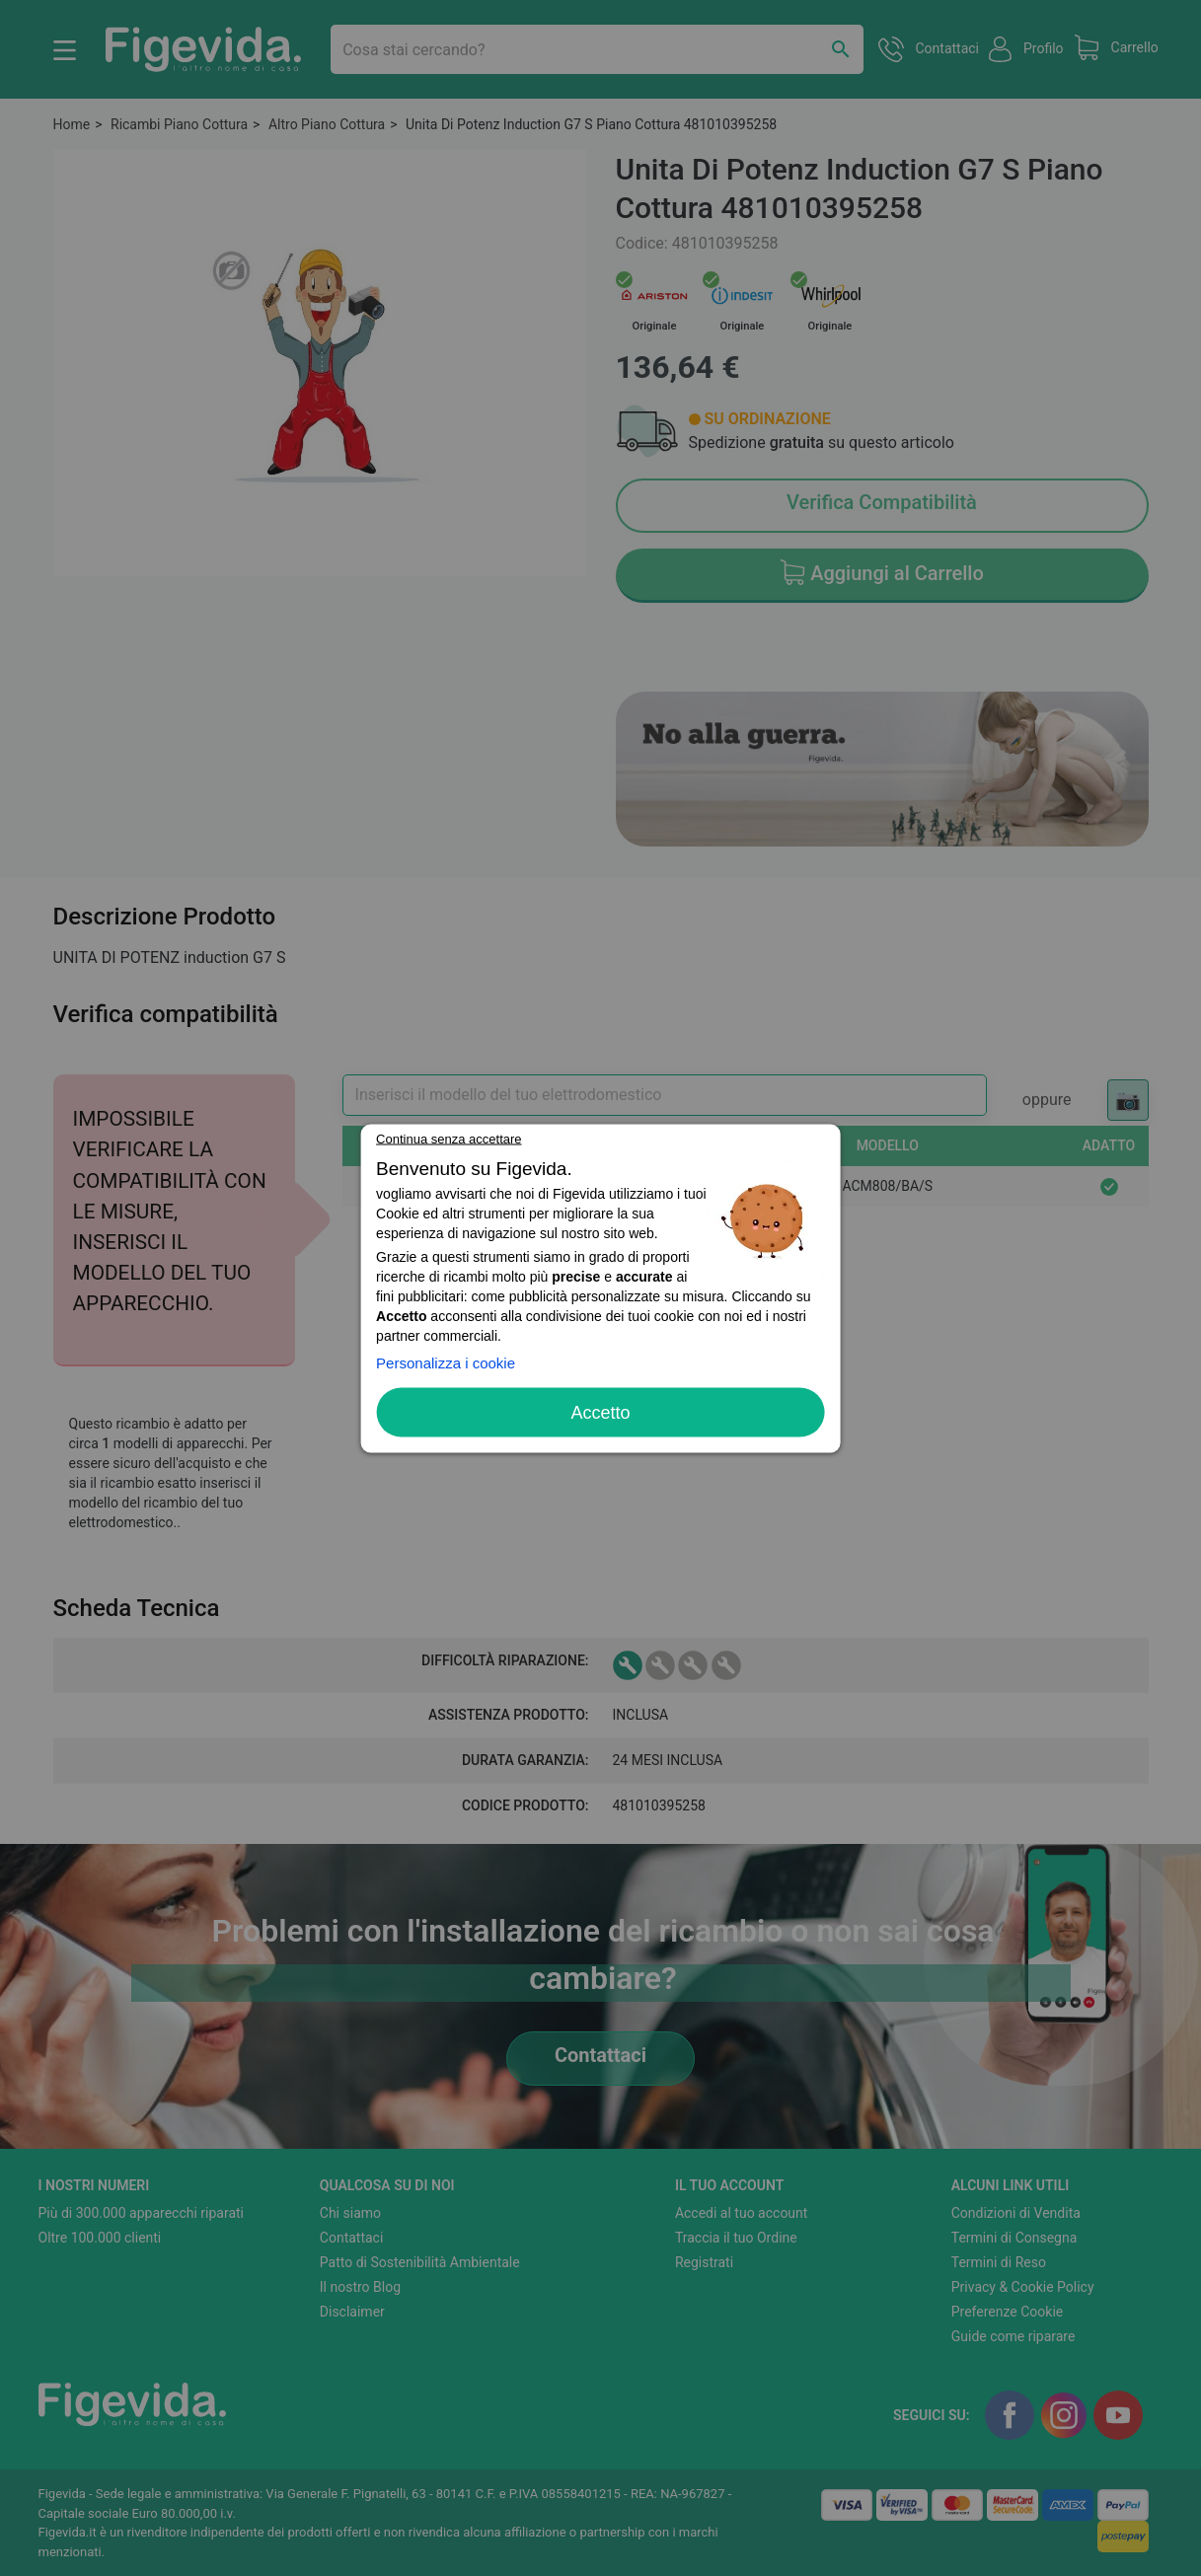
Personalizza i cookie (445, 1362)
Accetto (600, 1412)
